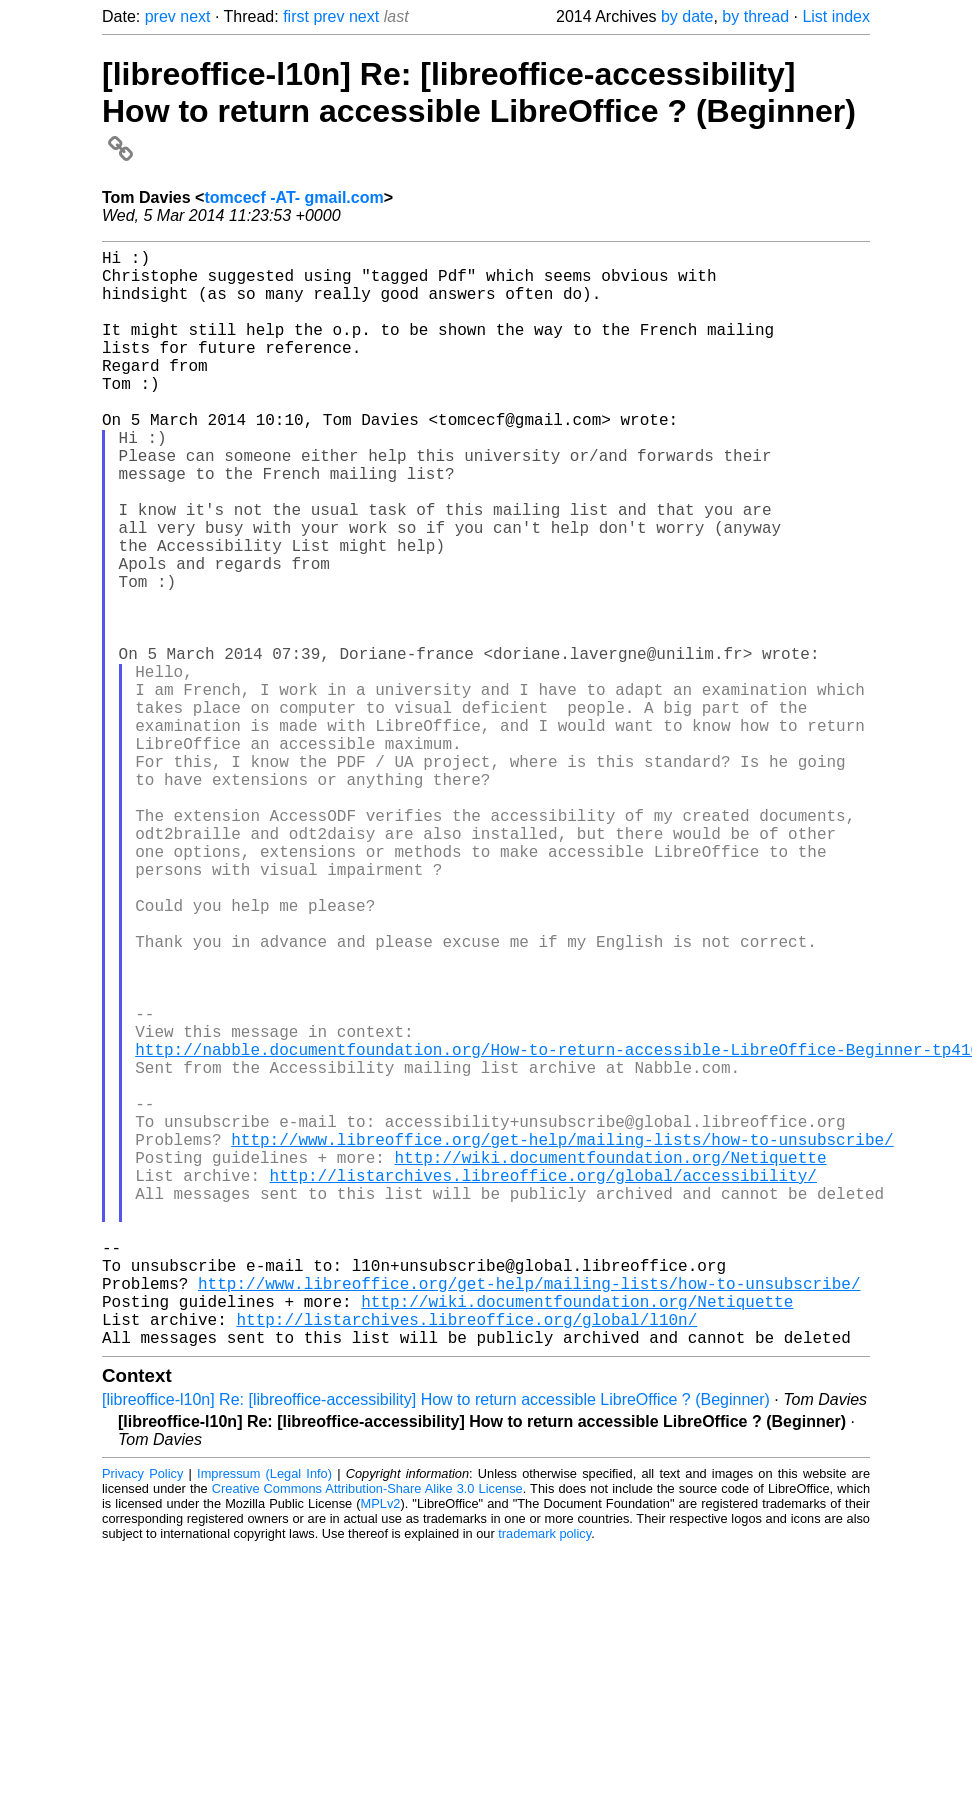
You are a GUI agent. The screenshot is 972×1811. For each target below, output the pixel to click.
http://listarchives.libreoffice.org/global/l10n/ (466, 1559)
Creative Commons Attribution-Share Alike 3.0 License (367, 1732)
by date (687, 16)
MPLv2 (381, 1747)
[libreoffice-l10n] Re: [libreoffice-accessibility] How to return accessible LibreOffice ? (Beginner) (479, 109)
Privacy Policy (142, 1717)
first (296, 16)
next (195, 16)
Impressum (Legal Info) (264, 1717)
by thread (755, 16)
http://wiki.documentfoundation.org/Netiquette (610, 1361)
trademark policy (544, 1777)
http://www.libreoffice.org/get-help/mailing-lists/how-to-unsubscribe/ (562, 1339)
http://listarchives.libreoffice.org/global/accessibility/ (543, 1383)
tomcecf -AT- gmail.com (293, 197)
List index (836, 16)
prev (160, 16)
